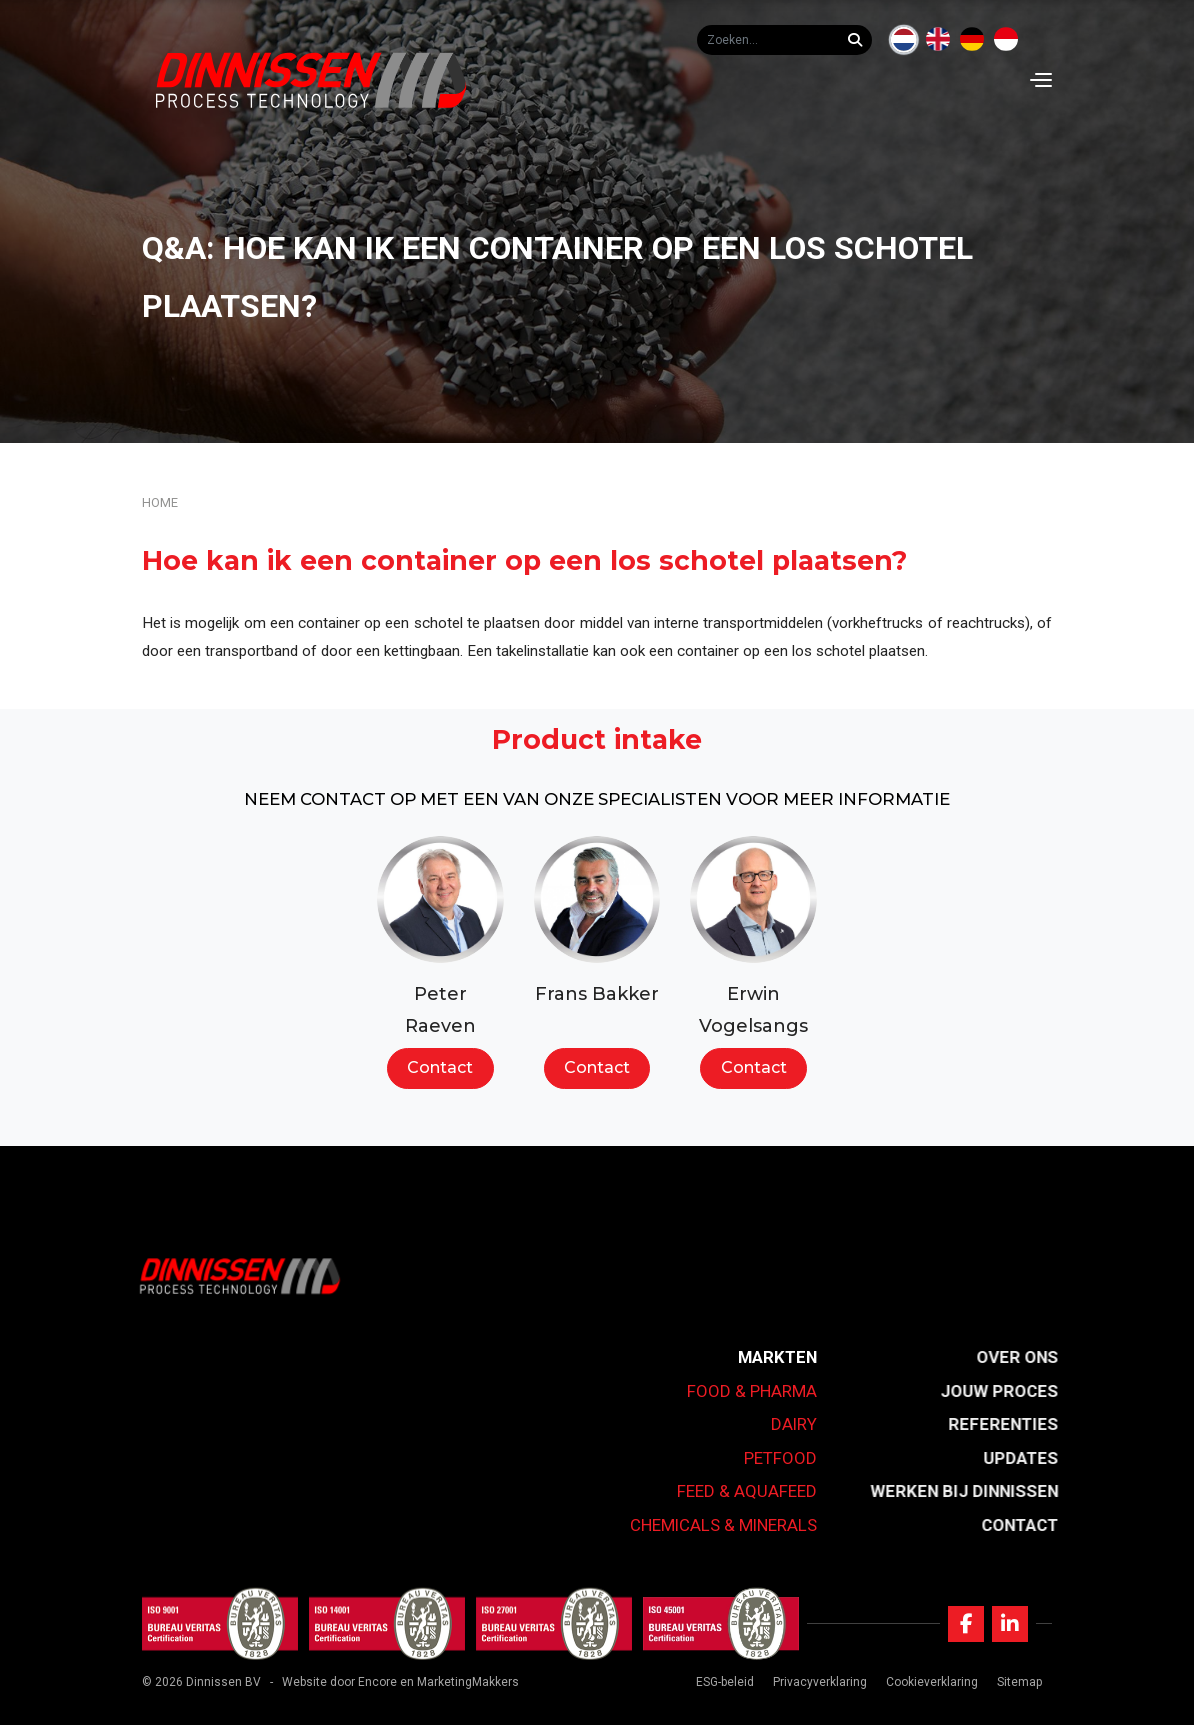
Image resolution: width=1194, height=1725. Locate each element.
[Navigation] (1041, 80)
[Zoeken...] (860, 40)
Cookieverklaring (932, 1682)
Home (160, 502)
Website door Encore (339, 1682)
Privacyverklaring (820, 1682)
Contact (440, 1067)
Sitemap (1019, 1682)
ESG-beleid (725, 1682)
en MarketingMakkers (459, 1682)
